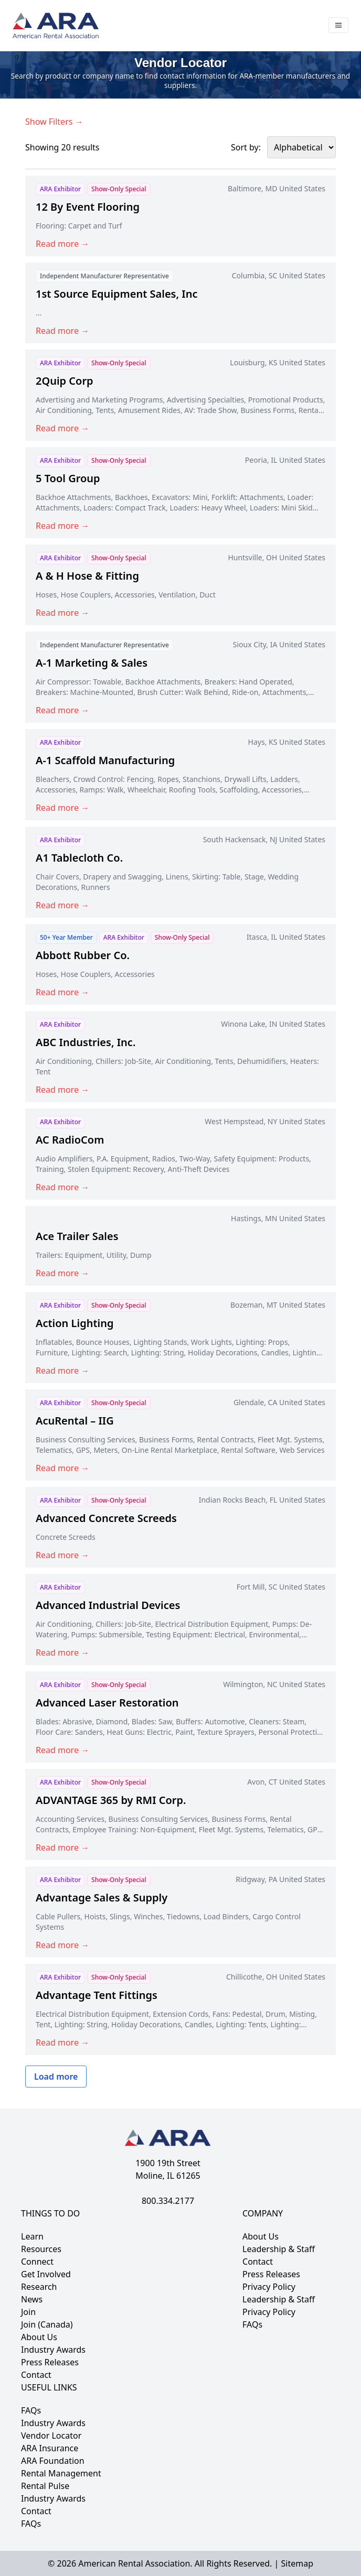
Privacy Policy (268, 2286)
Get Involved (46, 2274)
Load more (56, 2076)
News (32, 2299)
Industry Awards (53, 2349)
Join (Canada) (47, 2324)
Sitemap (297, 2563)
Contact (36, 2375)
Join (28, 2312)
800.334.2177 (168, 2201)
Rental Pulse (45, 2486)
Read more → (62, 243)
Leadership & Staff (278, 2249)
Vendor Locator (51, 2435)
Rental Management (61, 2473)
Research (39, 2286)
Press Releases (50, 2362)
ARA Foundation (52, 2460)
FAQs (252, 2324)
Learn (32, 2236)
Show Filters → (54, 121)
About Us (39, 2337)
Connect (37, 2261)
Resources (41, 2249)
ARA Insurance (49, 2448)
